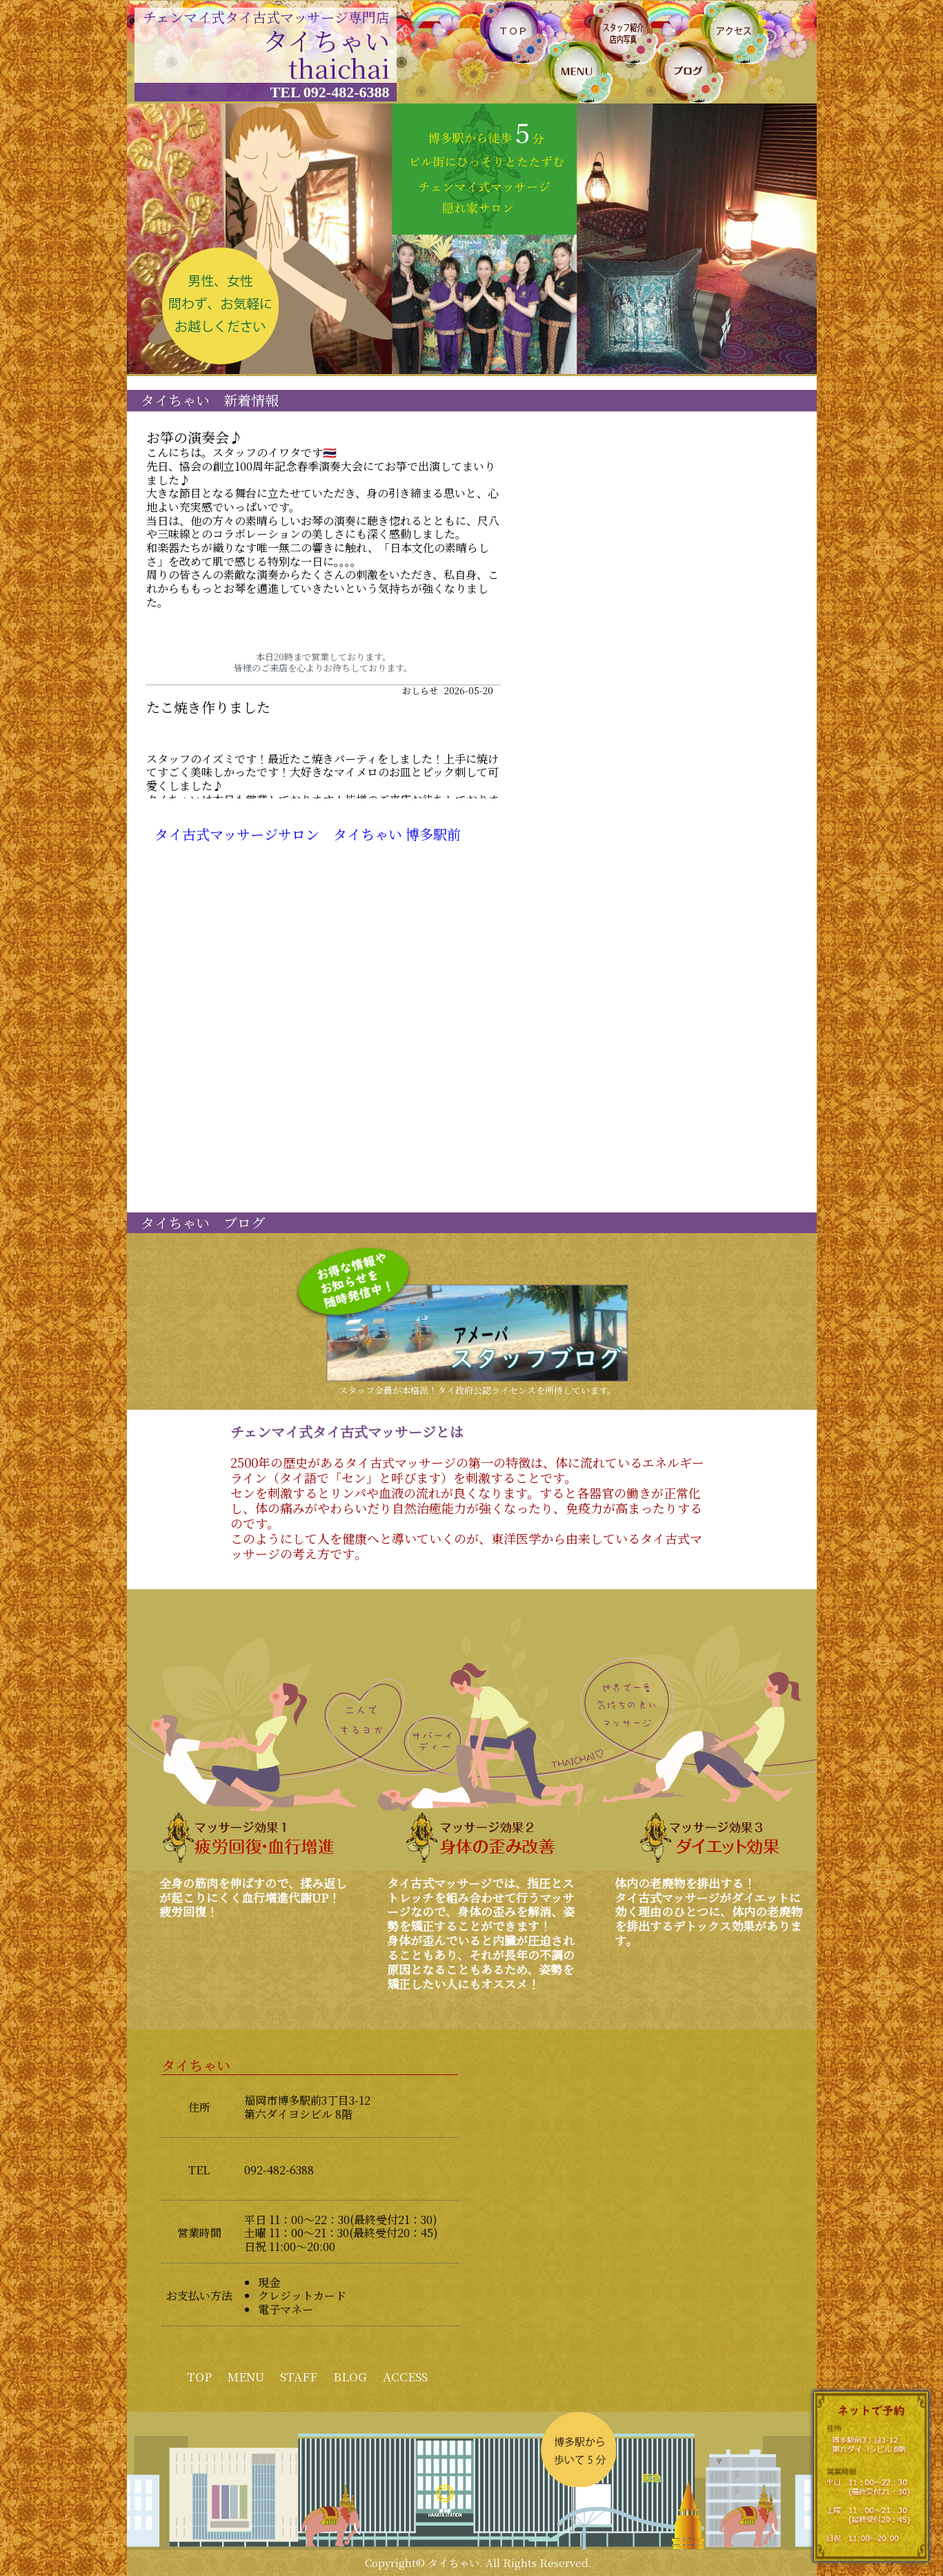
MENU (246, 2376)
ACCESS (405, 2376)
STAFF (298, 2376)
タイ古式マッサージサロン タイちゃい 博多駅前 (308, 834)
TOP (199, 2376)
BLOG (350, 2376)
